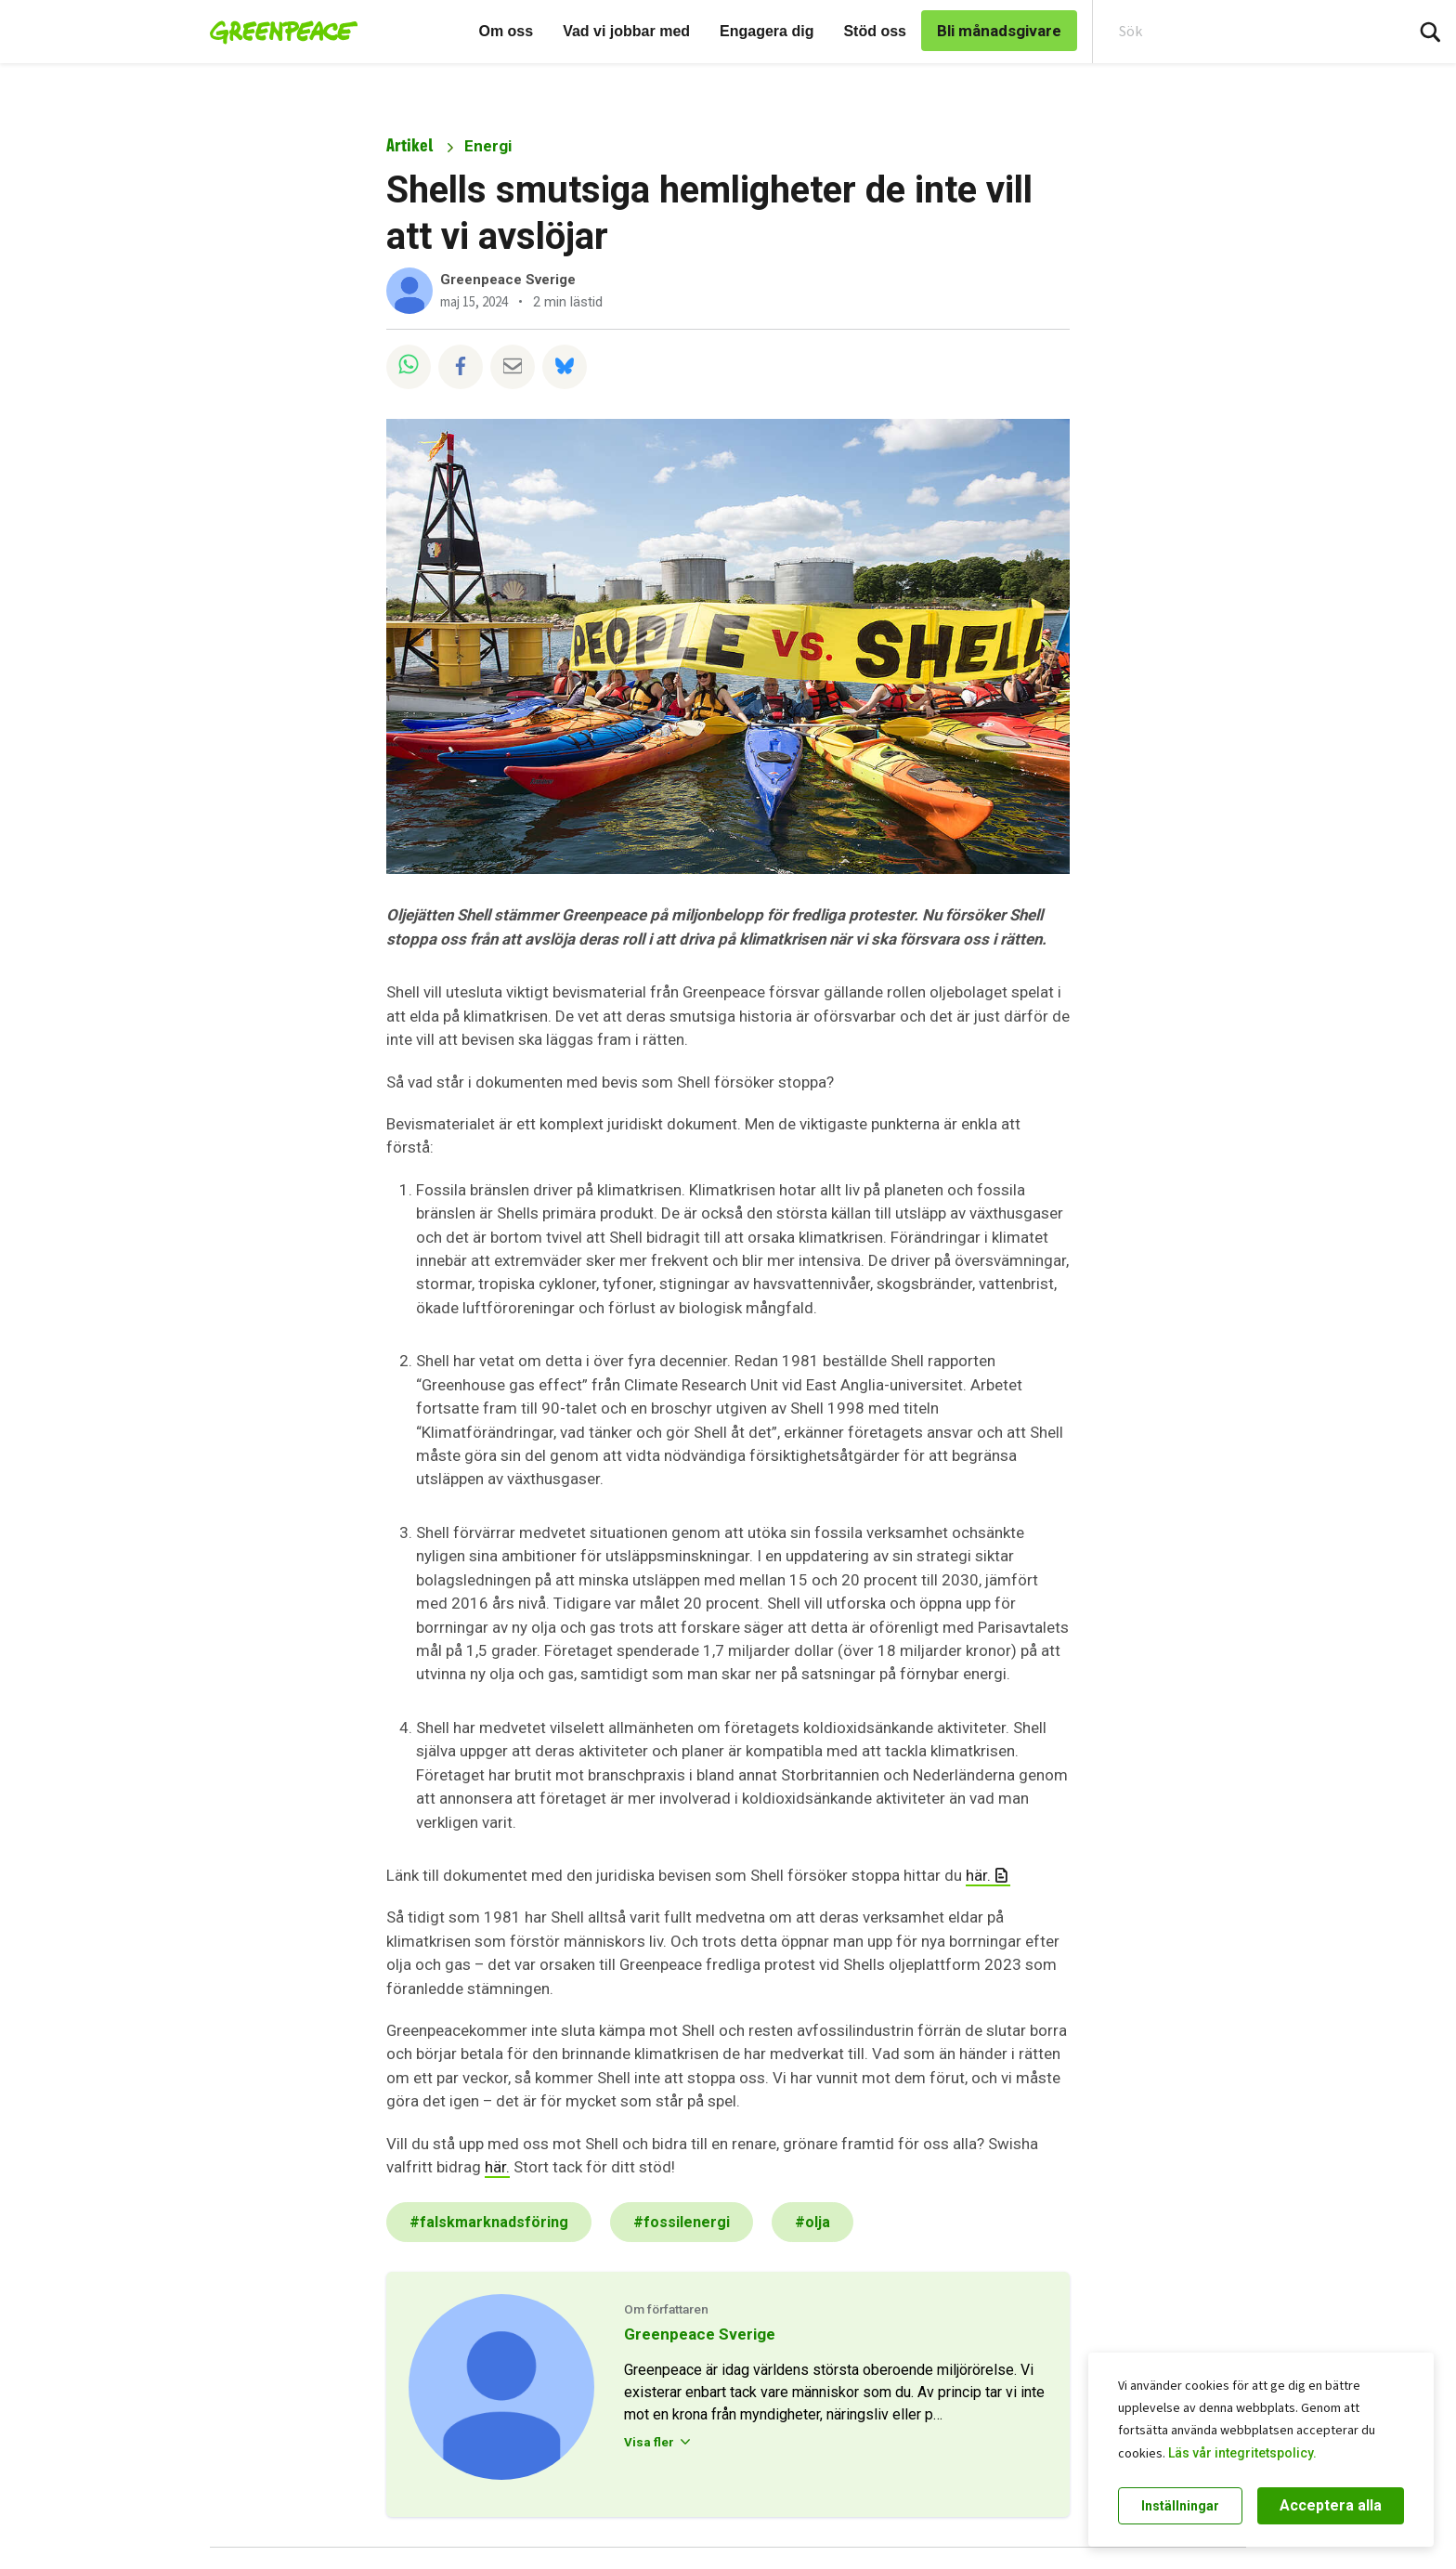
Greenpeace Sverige (508, 279)
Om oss (505, 31)
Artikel (409, 145)
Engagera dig (766, 31)
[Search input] (1236, 31)
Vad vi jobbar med (626, 31)
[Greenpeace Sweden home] (278, 31)
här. (978, 1875)
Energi (488, 146)
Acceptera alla (1331, 2505)
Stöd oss (874, 31)
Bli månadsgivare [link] (999, 30)
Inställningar (1180, 2505)
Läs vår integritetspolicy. (1242, 2452)
